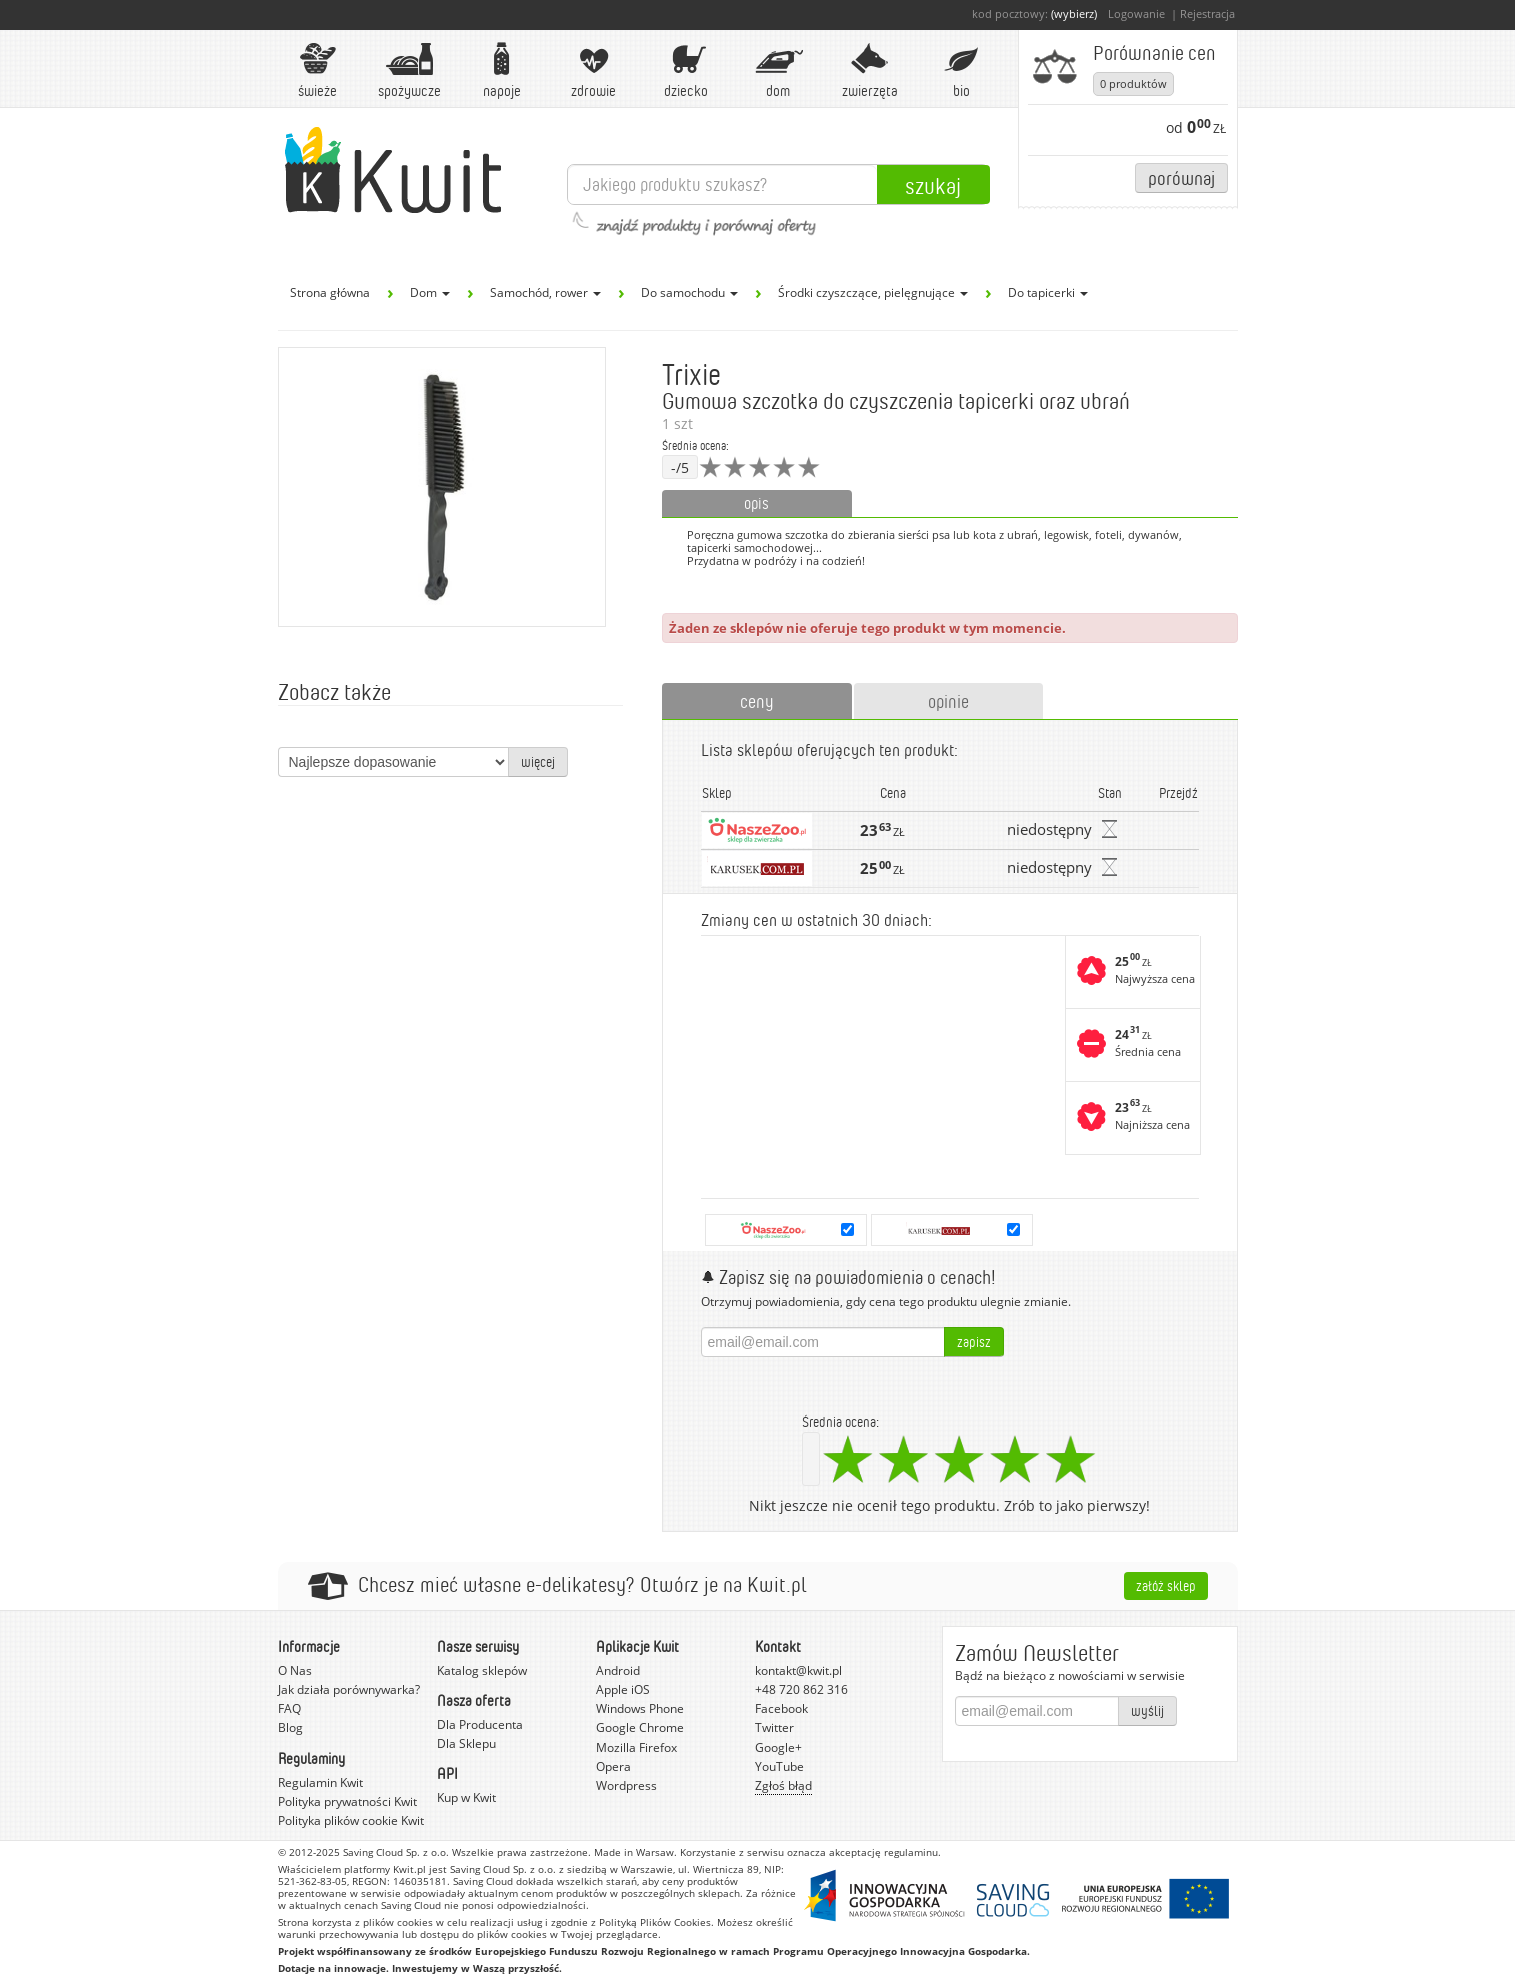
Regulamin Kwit (320, 1782)
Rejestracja (1207, 13)
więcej (538, 761)
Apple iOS (623, 1689)
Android (618, 1670)
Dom (778, 70)
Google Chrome (640, 1727)
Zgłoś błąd (783, 1785)
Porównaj (1181, 177)
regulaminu (911, 1852)
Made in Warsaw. (635, 1852)
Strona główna (330, 292)
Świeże (318, 70)
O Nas (295, 1670)
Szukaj (933, 185)
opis (756, 503)
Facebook (781, 1708)
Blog (290, 1727)
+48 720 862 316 (801, 1689)
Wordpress (626, 1785)
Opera (613, 1766)
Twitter (774, 1727)
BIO (962, 70)
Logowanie (1136, 13)
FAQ (289, 1708)
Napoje (502, 70)
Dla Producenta (480, 1724)
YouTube (779, 1766)
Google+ (778, 1747)
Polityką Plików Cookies (655, 1922)
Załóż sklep (1166, 1585)
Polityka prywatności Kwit (347, 1801)
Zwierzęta (870, 70)
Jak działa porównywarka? (349, 1689)
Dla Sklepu (466, 1743)
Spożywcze (409, 70)
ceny (757, 701)
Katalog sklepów (482, 1670)
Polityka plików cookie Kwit (351, 1820)
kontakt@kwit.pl (798, 1670)
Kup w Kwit (466, 1797)
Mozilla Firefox (636, 1747)
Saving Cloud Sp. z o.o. (396, 1852)
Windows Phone (640, 1708)
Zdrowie (594, 70)
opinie (948, 701)
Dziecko (686, 70)
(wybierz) (1074, 13)
